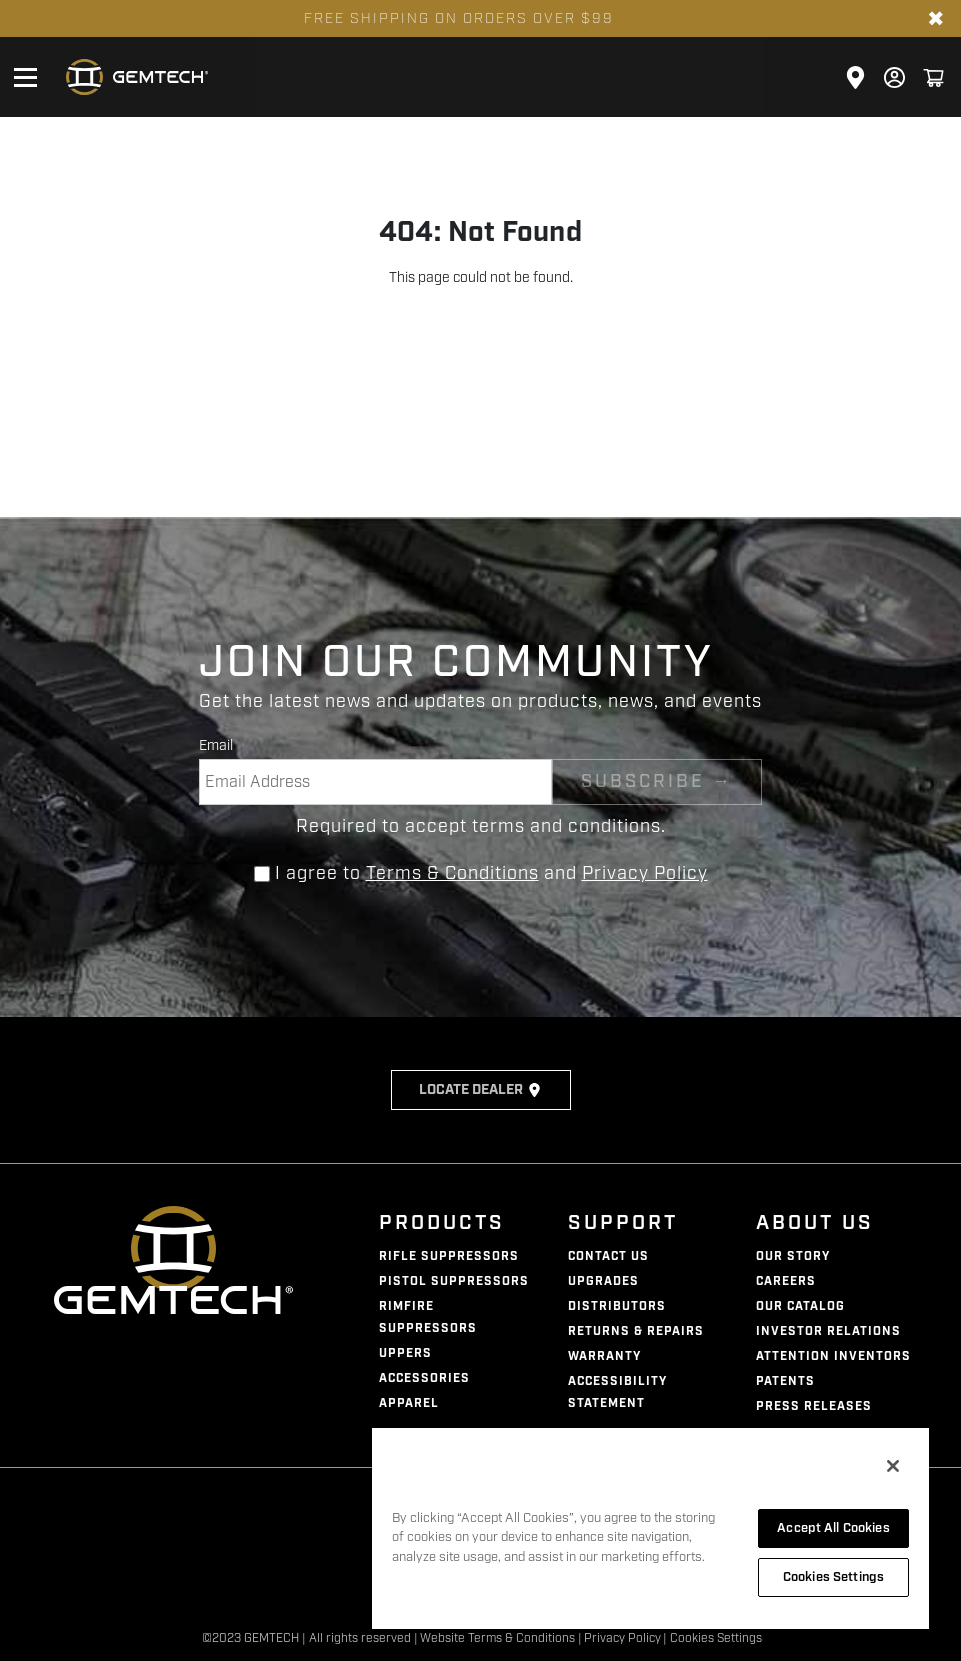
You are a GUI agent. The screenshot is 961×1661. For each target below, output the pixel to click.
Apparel (409, 1403)
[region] (650, 1527)
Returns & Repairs (636, 1331)
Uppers (405, 1353)
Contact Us (608, 1256)
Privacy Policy (645, 873)
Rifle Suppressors (449, 1256)
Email (216, 745)
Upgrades (603, 1281)
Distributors (617, 1306)
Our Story (793, 1256)
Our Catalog (800, 1306)
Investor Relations (828, 1331)
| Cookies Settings (712, 1638)
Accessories (424, 1378)
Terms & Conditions (452, 873)
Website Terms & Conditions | (501, 1638)
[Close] (893, 1466)
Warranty (604, 1356)
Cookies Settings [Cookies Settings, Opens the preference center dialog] (833, 1577)
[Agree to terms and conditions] (262, 874)
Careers (786, 1281)
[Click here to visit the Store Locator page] (855, 77)
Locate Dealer (480, 1090)
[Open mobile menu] (25, 77)
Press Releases (814, 1406)
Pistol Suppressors (454, 1281)
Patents (785, 1381)
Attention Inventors (833, 1356)
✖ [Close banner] (936, 19)
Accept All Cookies (833, 1528)
